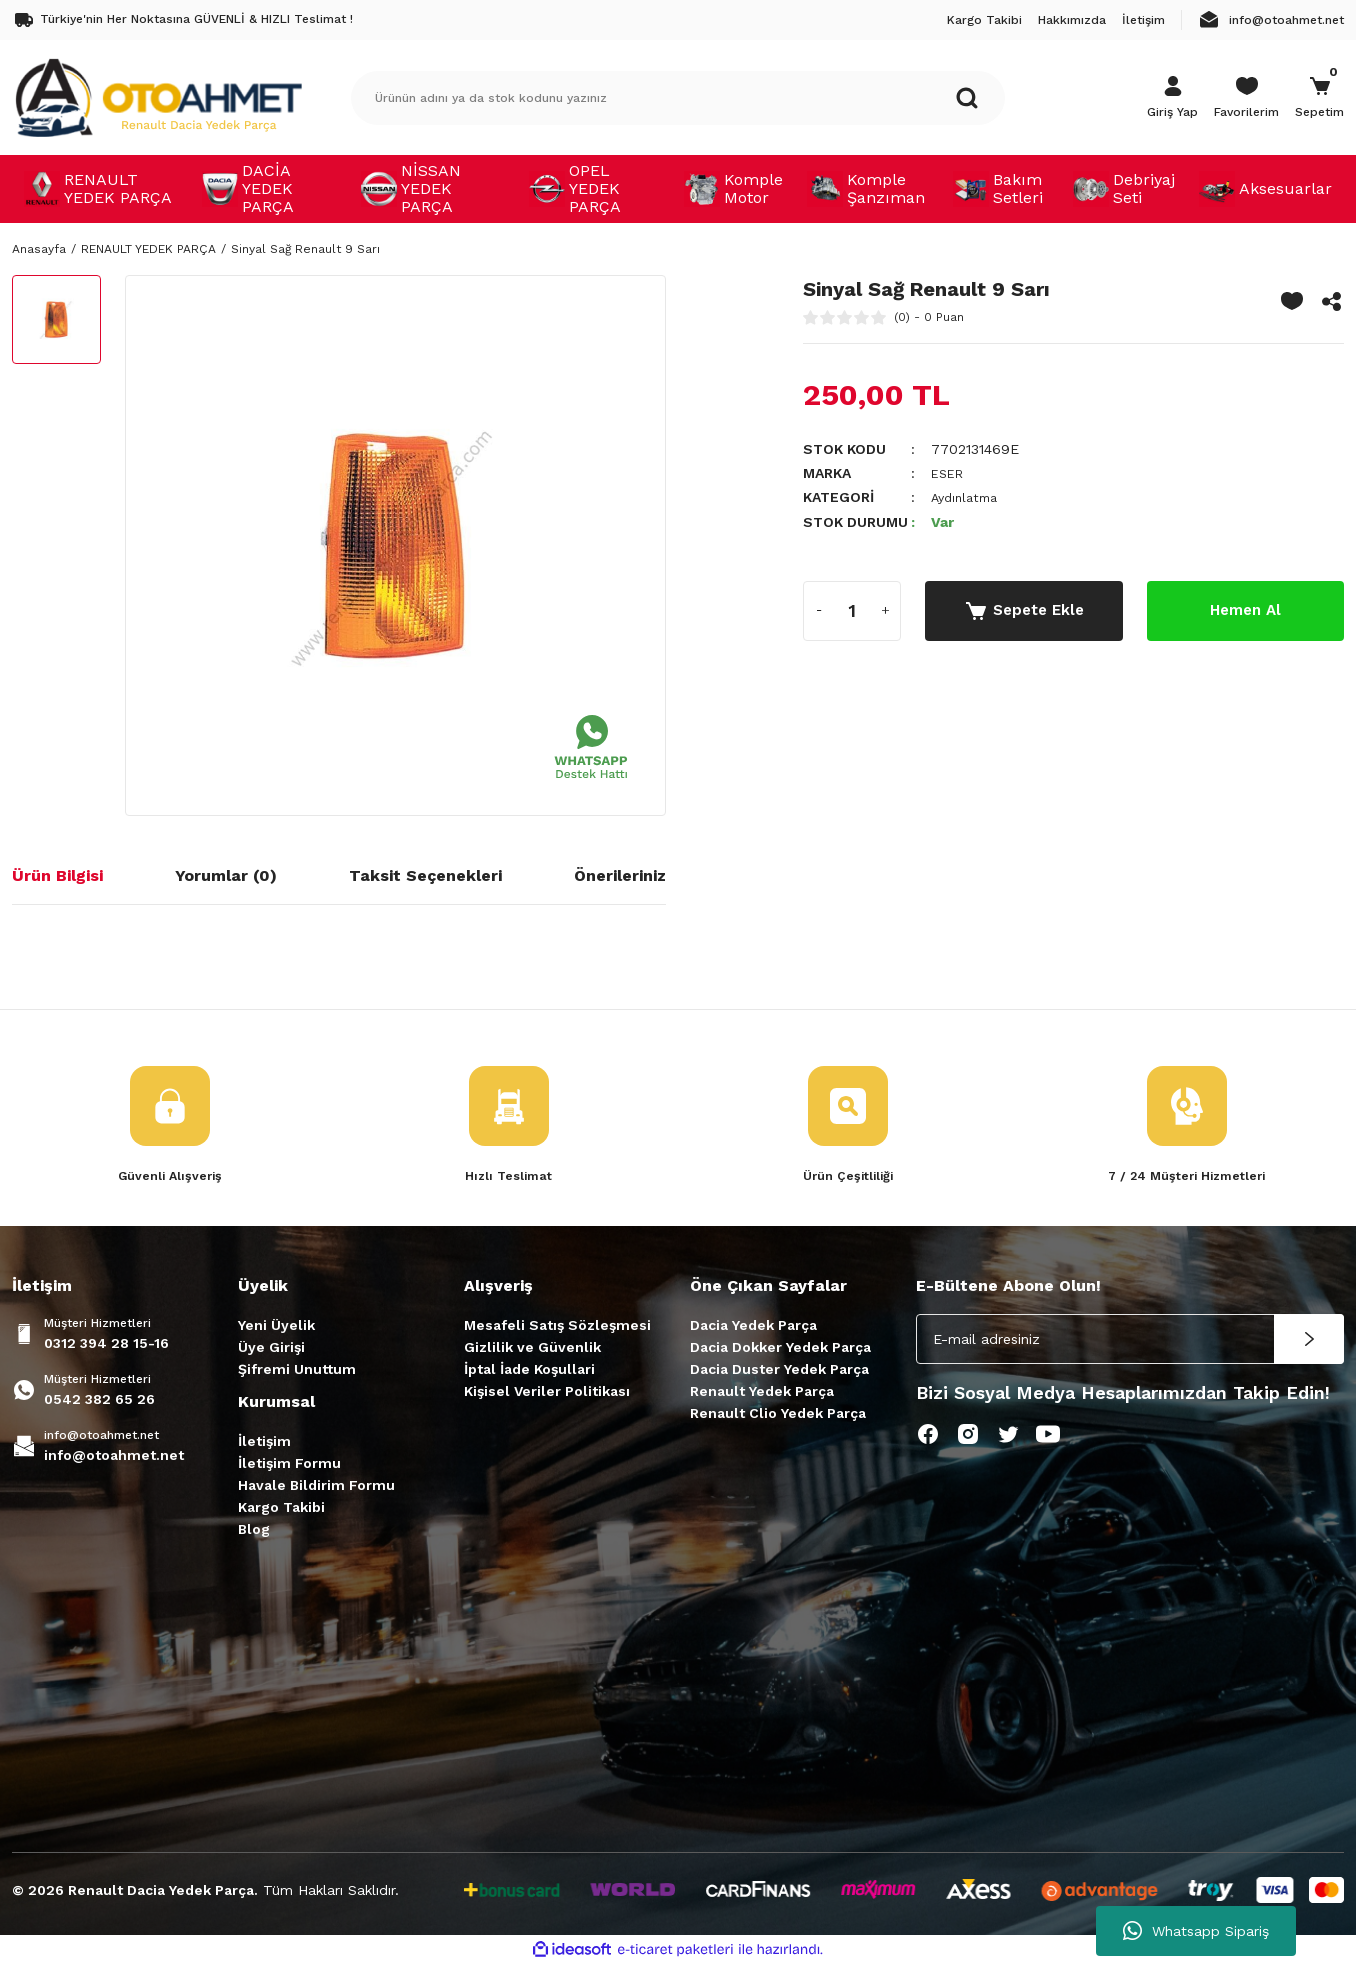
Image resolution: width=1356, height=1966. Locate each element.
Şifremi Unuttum (297, 1371)
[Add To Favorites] (1292, 301)
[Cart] (1319, 98)
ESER (949, 473)
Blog (254, 1531)
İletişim (264, 1443)
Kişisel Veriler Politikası (547, 1393)
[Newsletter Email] (1130, 1341)
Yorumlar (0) (226, 875)
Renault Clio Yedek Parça (778, 1415)
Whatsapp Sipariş (1196, 1931)
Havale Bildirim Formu (316, 1487)
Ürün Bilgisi (57, 875)
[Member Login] (1172, 98)
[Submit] (1309, 1341)
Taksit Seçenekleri (425, 875)
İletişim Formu (289, 1465)
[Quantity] (852, 610)
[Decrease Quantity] (819, 610)
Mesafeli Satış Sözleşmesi (557, 1327)
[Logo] (158, 97)
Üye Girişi (271, 1349)
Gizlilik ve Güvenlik (532, 1349)
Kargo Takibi (281, 1509)
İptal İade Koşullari (529, 1371)
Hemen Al (1245, 609)
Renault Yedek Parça (762, 1393)
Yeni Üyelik (276, 1327)
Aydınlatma (968, 497)
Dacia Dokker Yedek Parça (780, 1349)
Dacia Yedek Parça (753, 1327)
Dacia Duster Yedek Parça (779, 1371)
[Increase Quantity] (885, 610)
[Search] (678, 98)
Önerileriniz (620, 875)
